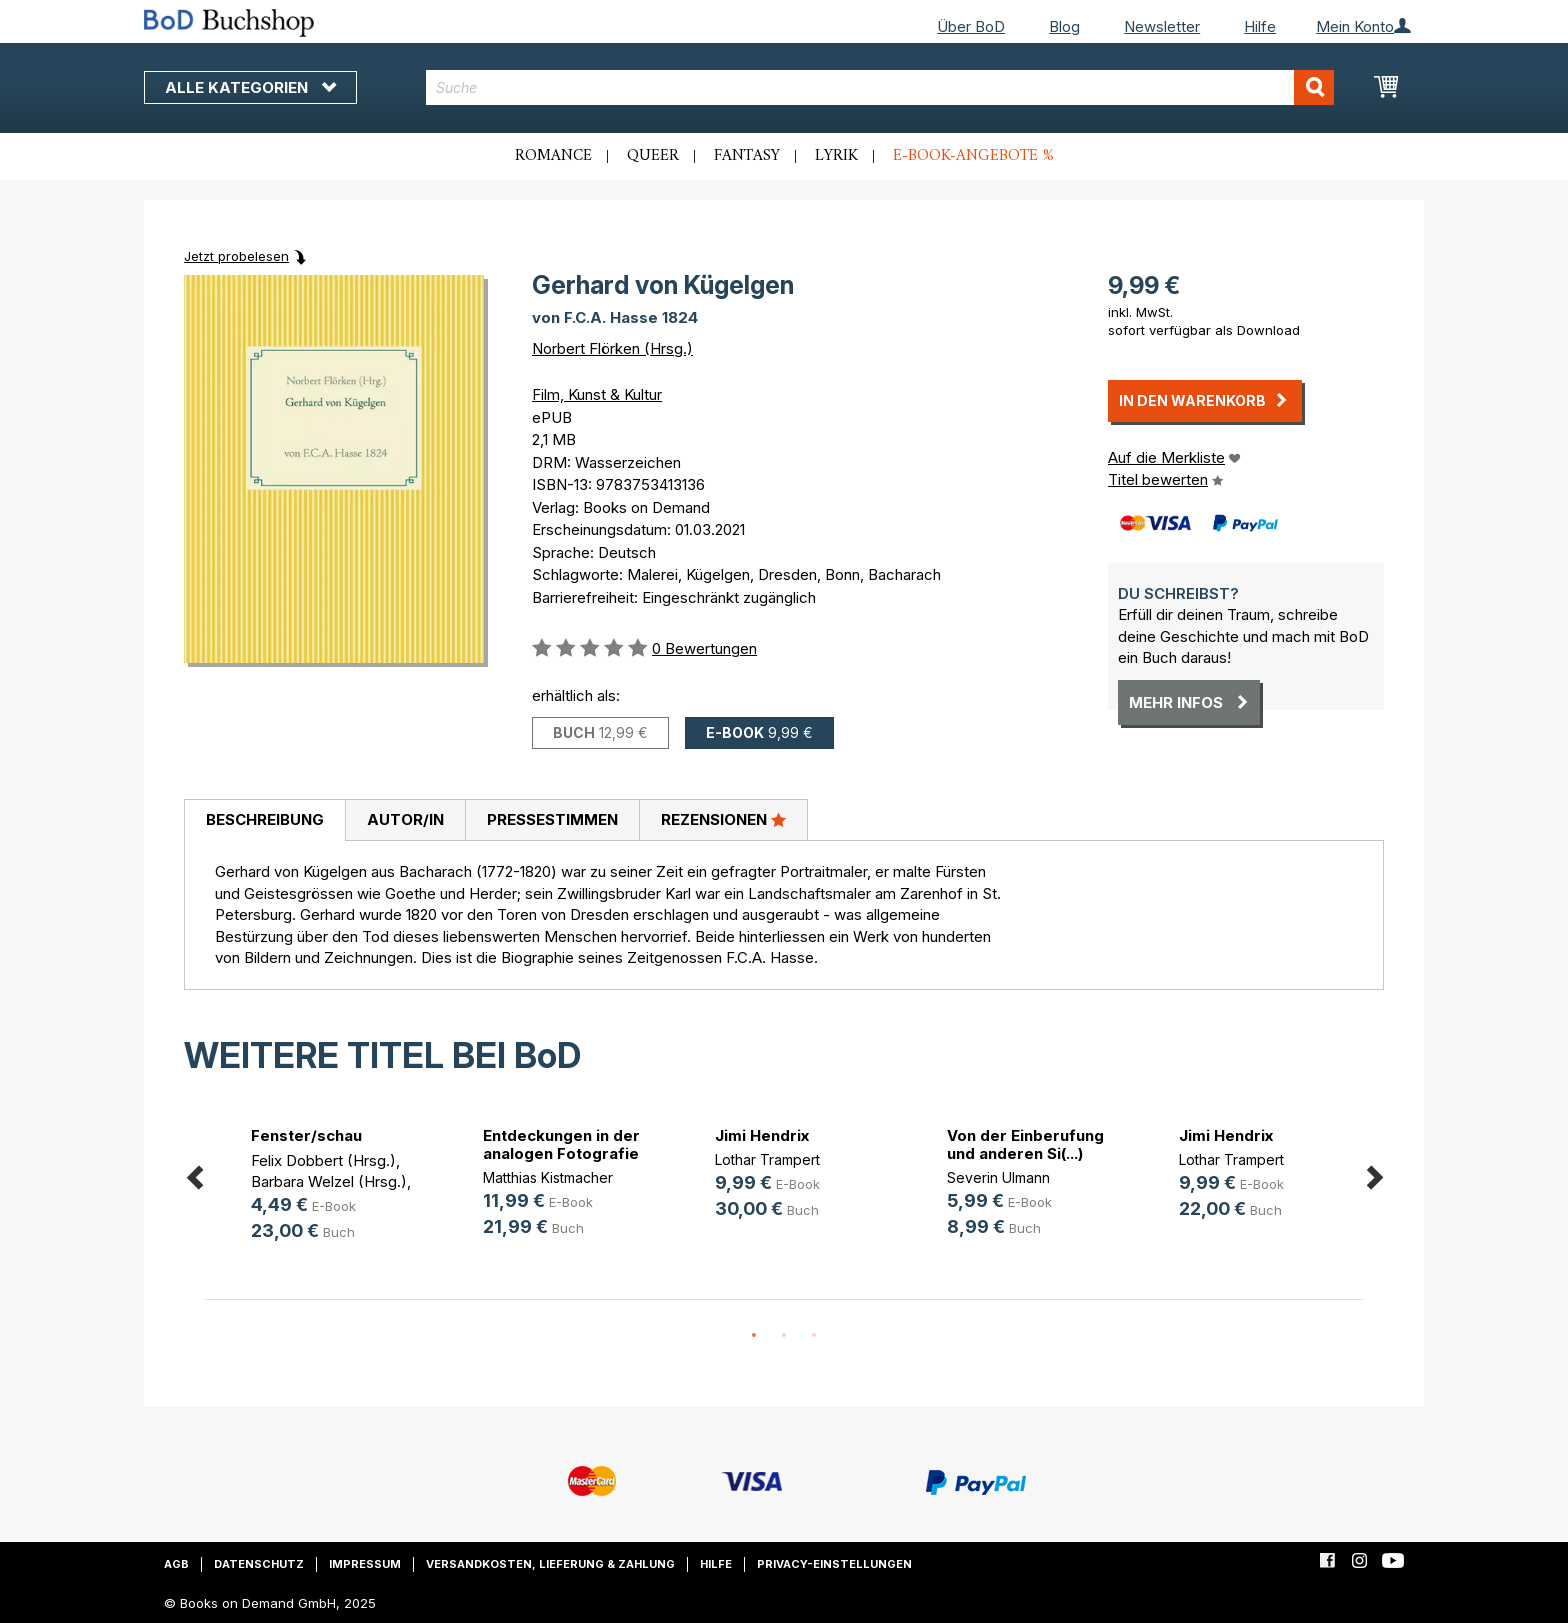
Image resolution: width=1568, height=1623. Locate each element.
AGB (176, 1564)
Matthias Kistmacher (548, 1177)
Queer (653, 156)
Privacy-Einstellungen (834, 1564)
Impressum (365, 1564)
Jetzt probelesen (236, 256)
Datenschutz (259, 1564)
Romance (553, 156)
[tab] (264, 821)
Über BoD (971, 26)
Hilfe (1260, 26)
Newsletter (1162, 26)
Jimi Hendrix (762, 1135)
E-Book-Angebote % (973, 156)
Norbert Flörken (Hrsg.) (612, 348)
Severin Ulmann (998, 1177)
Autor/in (405, 819)
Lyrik (836, 156)
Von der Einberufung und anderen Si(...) (1025, 1144)
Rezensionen (723, 819)
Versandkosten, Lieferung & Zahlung (550, 1564)
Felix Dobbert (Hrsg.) (323, 1160)
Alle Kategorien (250, 87)
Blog (1064, 26)
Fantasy (747, 156)
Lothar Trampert (767, 1159)
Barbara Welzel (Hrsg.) (329, 1181)
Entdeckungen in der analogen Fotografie (561, 1144)
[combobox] (880, 87)
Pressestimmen (552, 819)
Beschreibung (265, 819)
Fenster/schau (306, 1135)
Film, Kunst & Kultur (597, 394)
